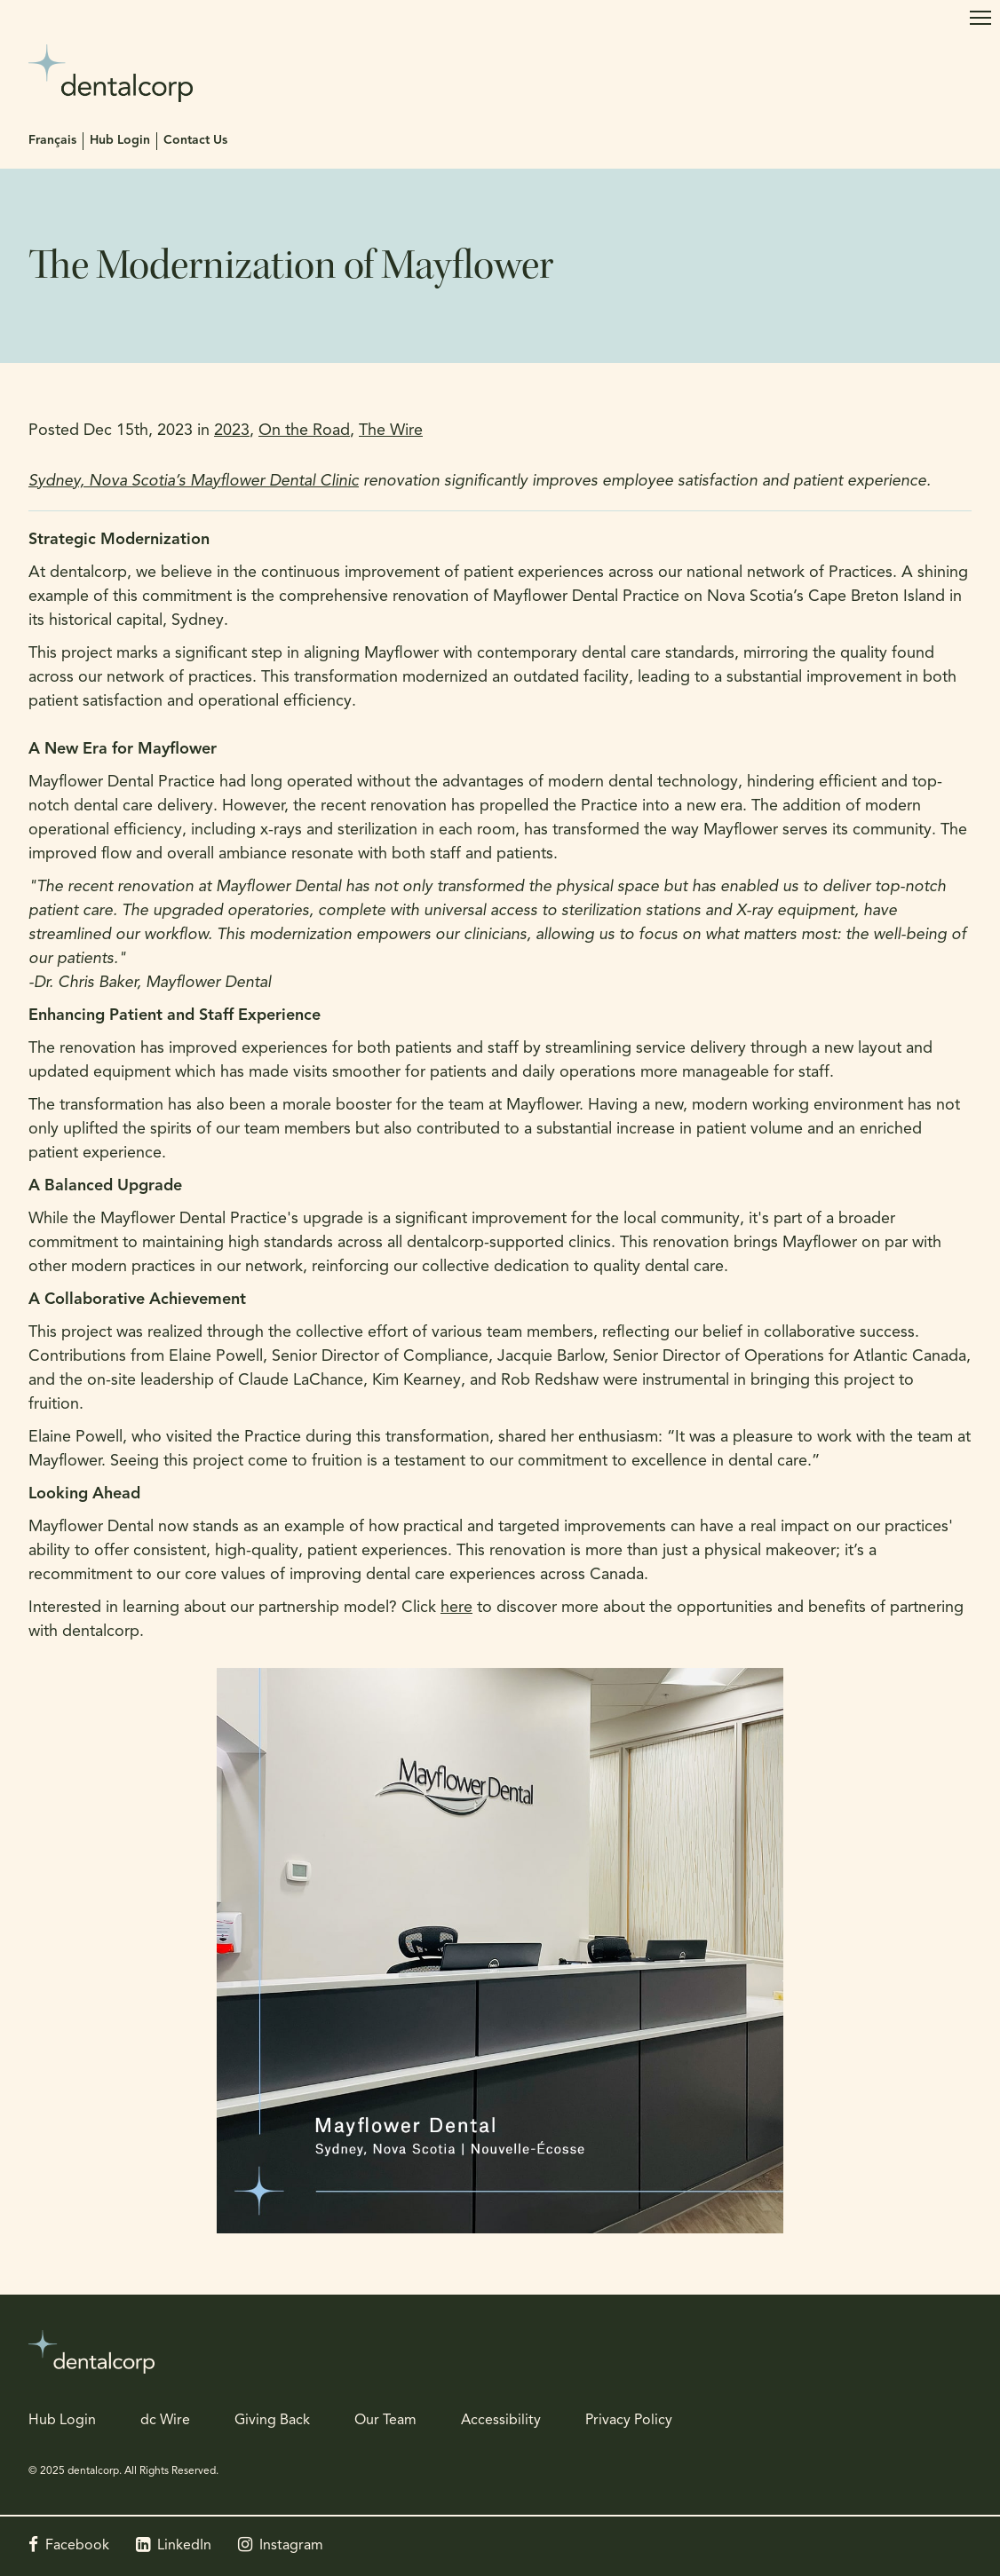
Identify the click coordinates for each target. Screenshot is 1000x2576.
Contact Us (195, 140)
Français (52, 140)
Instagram (291, 2546)
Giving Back (272, 2421)
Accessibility (501, 2421)
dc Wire (165, 2421)
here (456, 1608)
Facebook (77, 2546)
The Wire (391, 431)
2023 (232, 431)
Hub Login (120, 140)
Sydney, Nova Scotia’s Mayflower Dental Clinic (193, 481)
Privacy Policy (628, 2421)
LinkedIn (184, 2546)
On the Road (304, 431)
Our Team (385, 2421)
